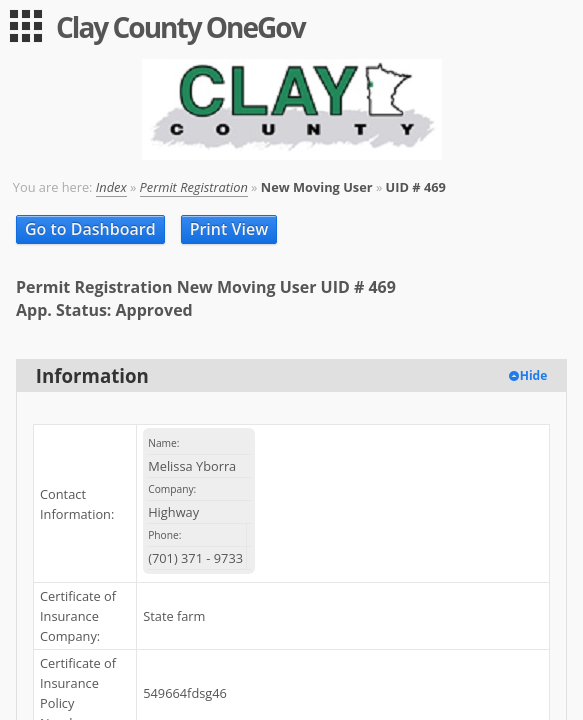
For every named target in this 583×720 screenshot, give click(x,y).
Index (111, 187)
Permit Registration (194, 187)
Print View (229, 229)
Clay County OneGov (180, 27)
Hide (534, 375)
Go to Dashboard (90, 229)
